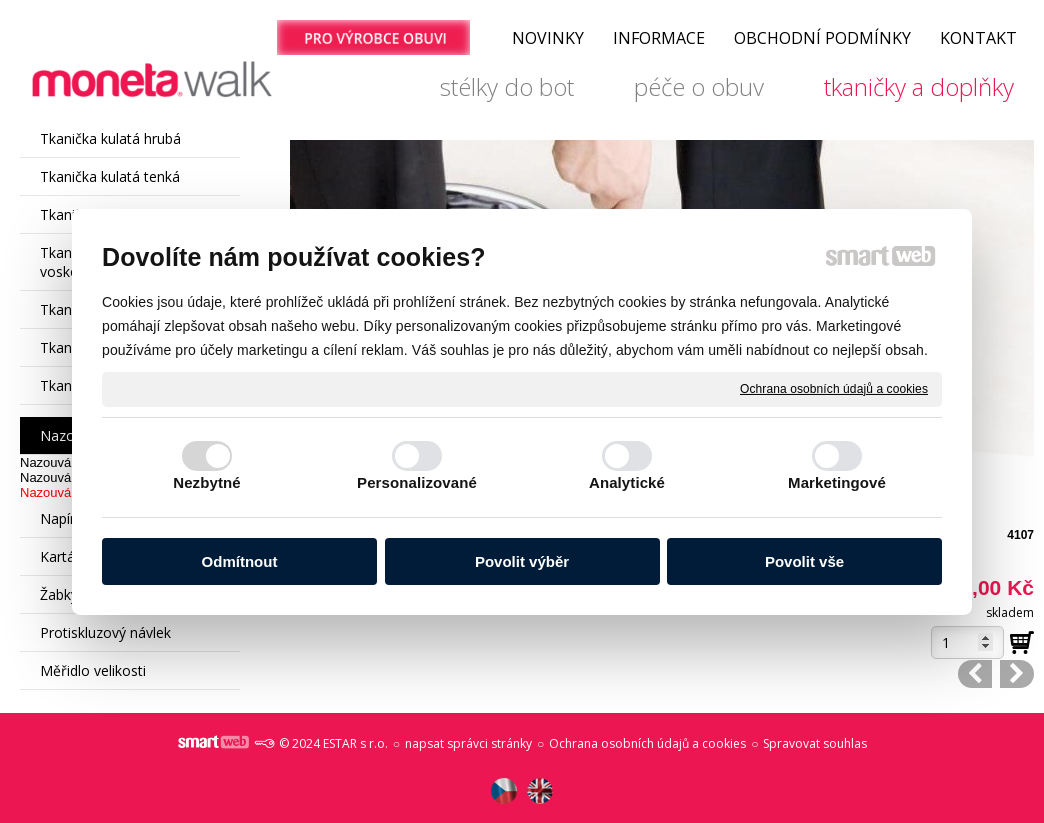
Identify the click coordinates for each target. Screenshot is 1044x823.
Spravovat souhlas (815, 743)
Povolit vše (804, 561)
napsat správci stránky (468, 743)
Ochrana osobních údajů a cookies (834, 388)
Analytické (627, 482)
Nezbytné (206, 482)
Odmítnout (240, 561)
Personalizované (417, 482)
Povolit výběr (522, 561)
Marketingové (837, 482)
